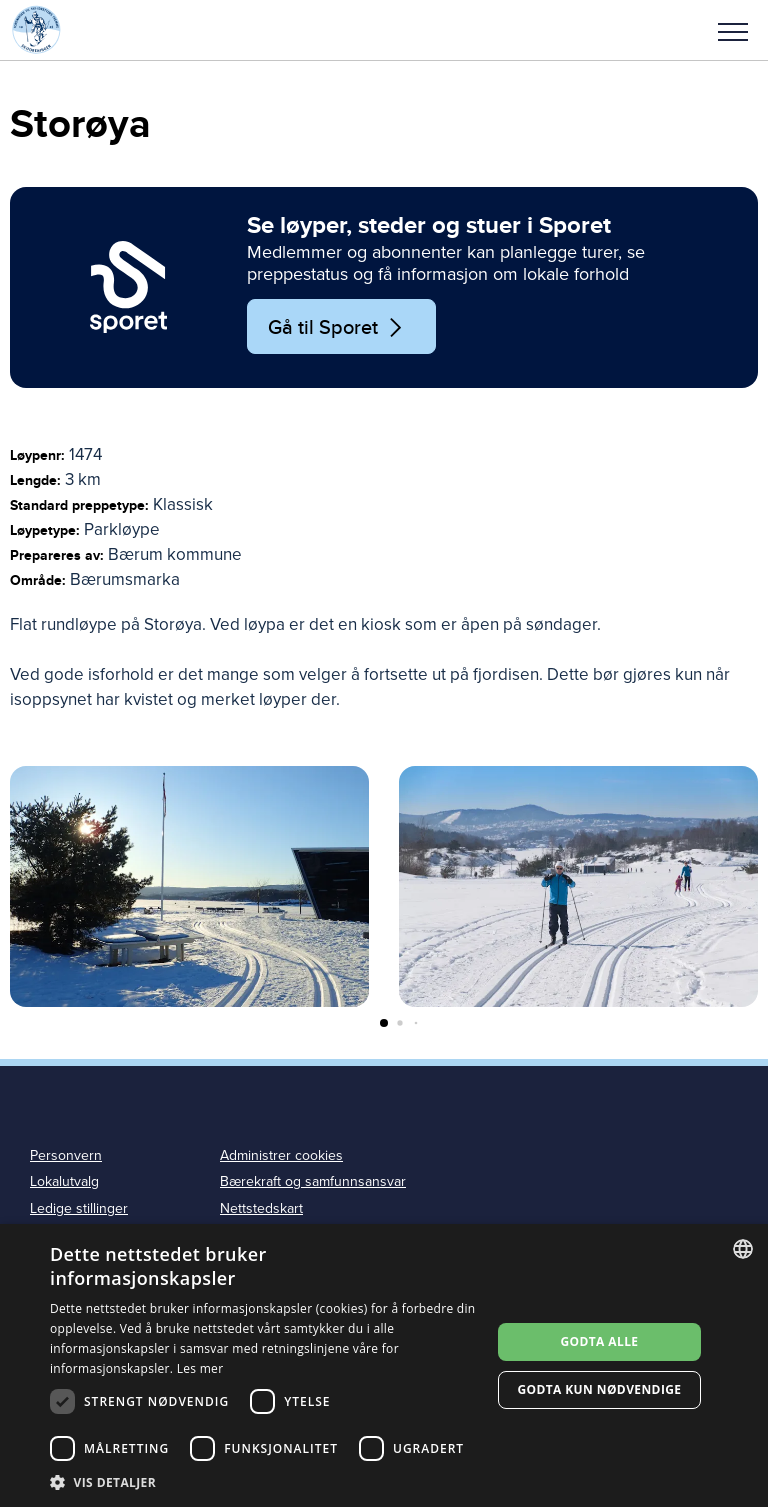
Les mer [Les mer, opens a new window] (200, 1368)
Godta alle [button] (599, 1341)
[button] (733, 30)
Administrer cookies (281, 1155)
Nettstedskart (261, 1208)
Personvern (66, 1155)
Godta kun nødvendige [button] (599, 1389)
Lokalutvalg (64, 1181)
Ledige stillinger (79, 1208)
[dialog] (384, 1365)
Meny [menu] (733, 32)
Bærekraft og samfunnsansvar (313, 1181)
